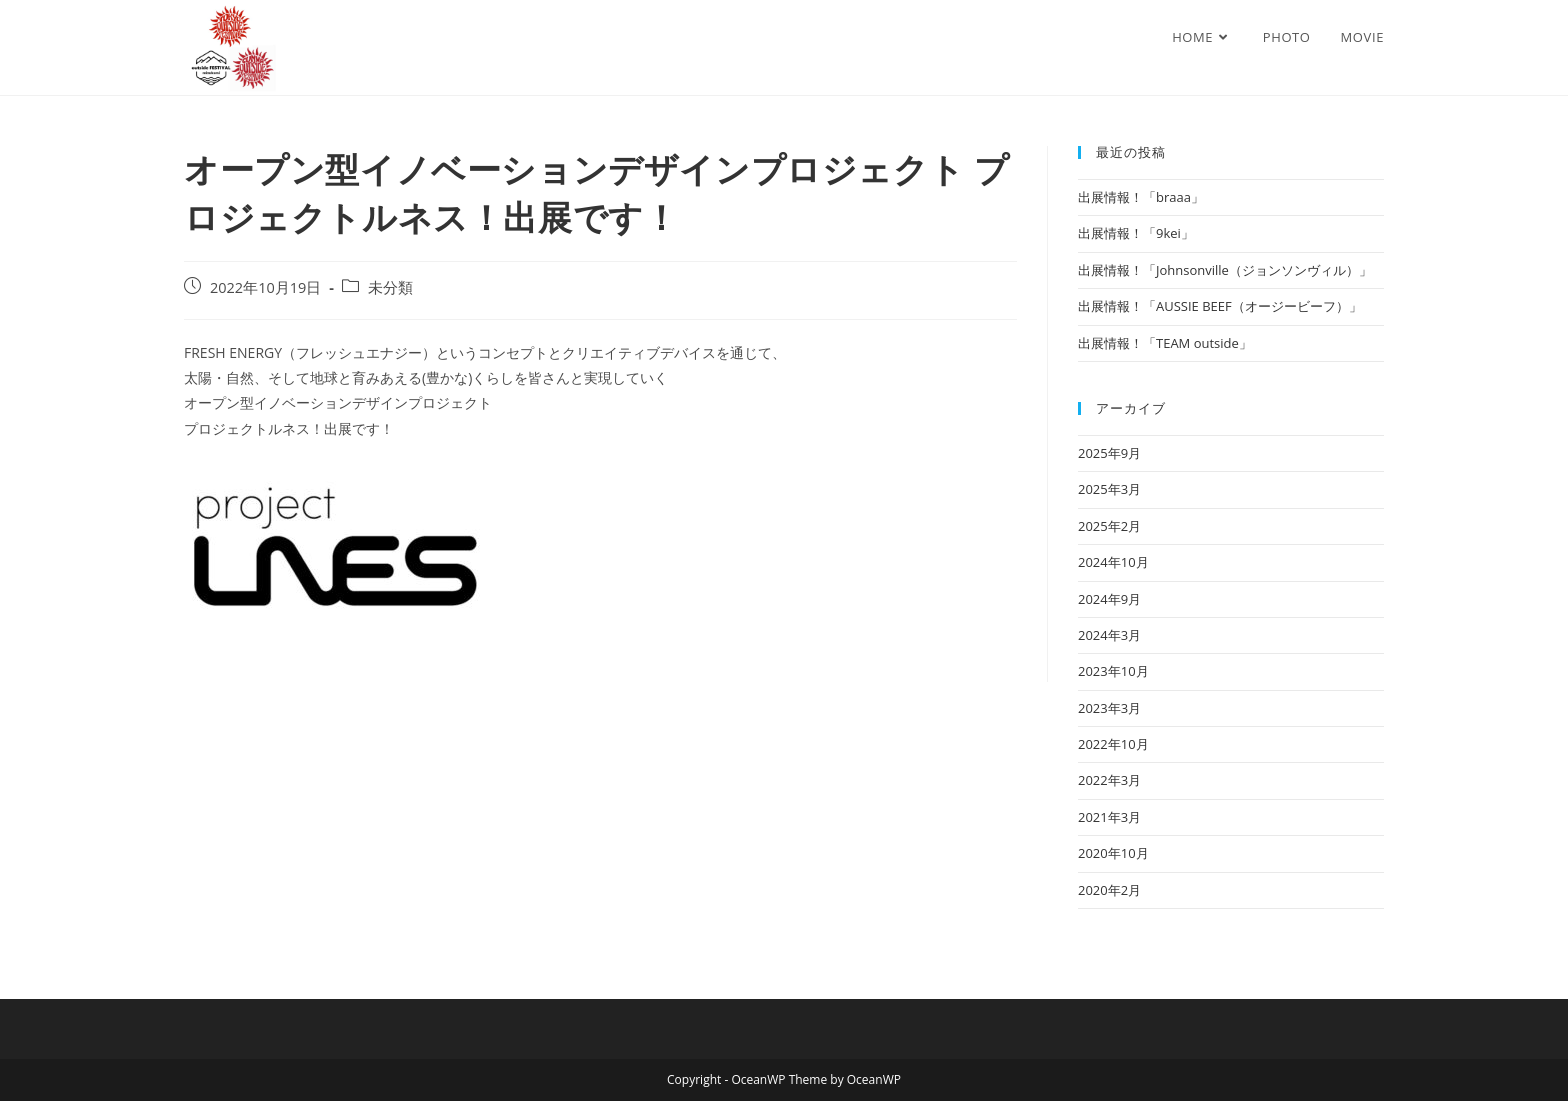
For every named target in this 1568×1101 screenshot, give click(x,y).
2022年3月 (1109, 780)
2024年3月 (1109, 635)
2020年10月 (1113, 853)
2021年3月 (1109, 817)
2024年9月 (1109, 599)
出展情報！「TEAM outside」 (1165, 343)
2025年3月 (1109, 489)
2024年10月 (1113, 562)
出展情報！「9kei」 (1136, 233)
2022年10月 (1113, 744)
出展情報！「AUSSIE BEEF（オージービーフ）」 (1220, 306)
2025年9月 (1109, 453)
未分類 (390, 287)
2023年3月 (1109, 708)
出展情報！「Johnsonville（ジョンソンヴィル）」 (1225, 270)
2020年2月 (1109, 890)
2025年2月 (1109, 526)
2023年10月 (1113, 671)
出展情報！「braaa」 (1141, 197)
